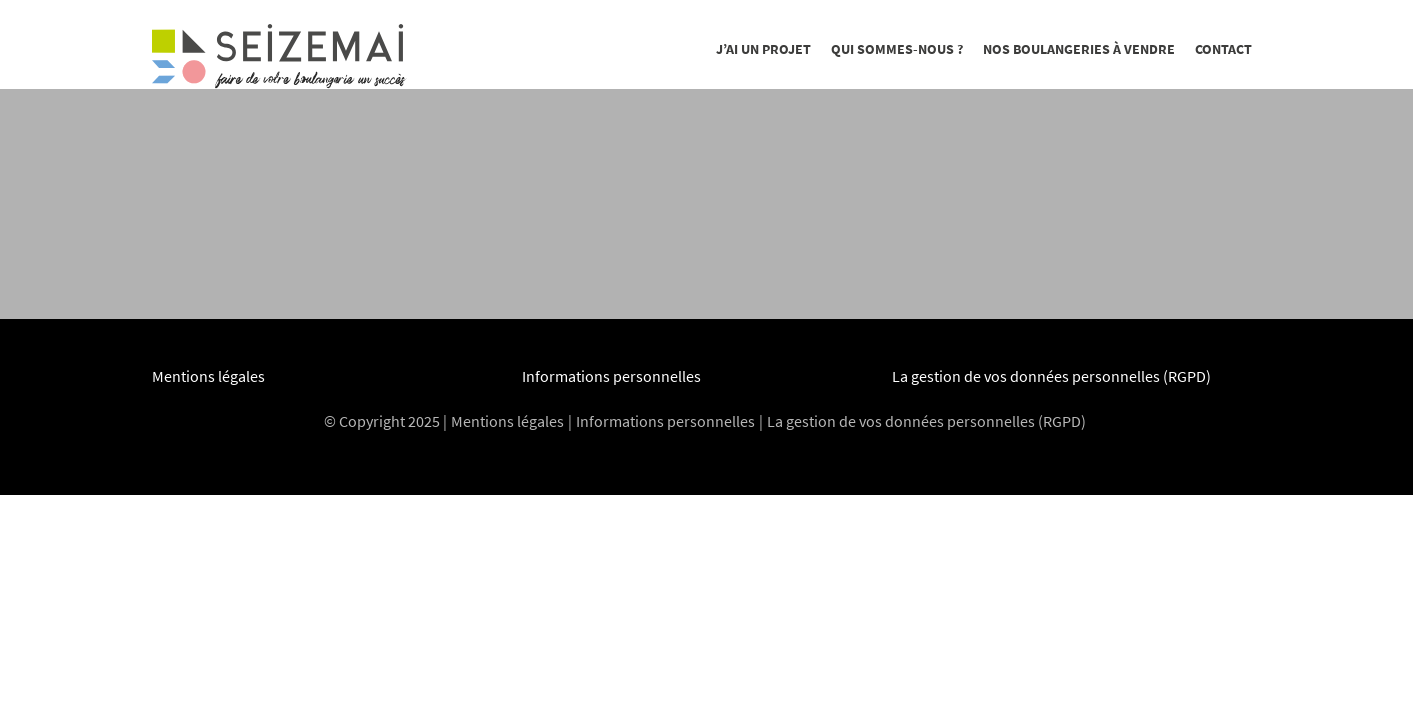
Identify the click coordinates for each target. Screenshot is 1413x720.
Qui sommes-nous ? (897, 49)
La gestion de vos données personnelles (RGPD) (1051, 376)
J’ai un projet (763, 49)
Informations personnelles (611, 376)
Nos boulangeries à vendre (1079, 49)
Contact (1223, 49)
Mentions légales (208, 376)
